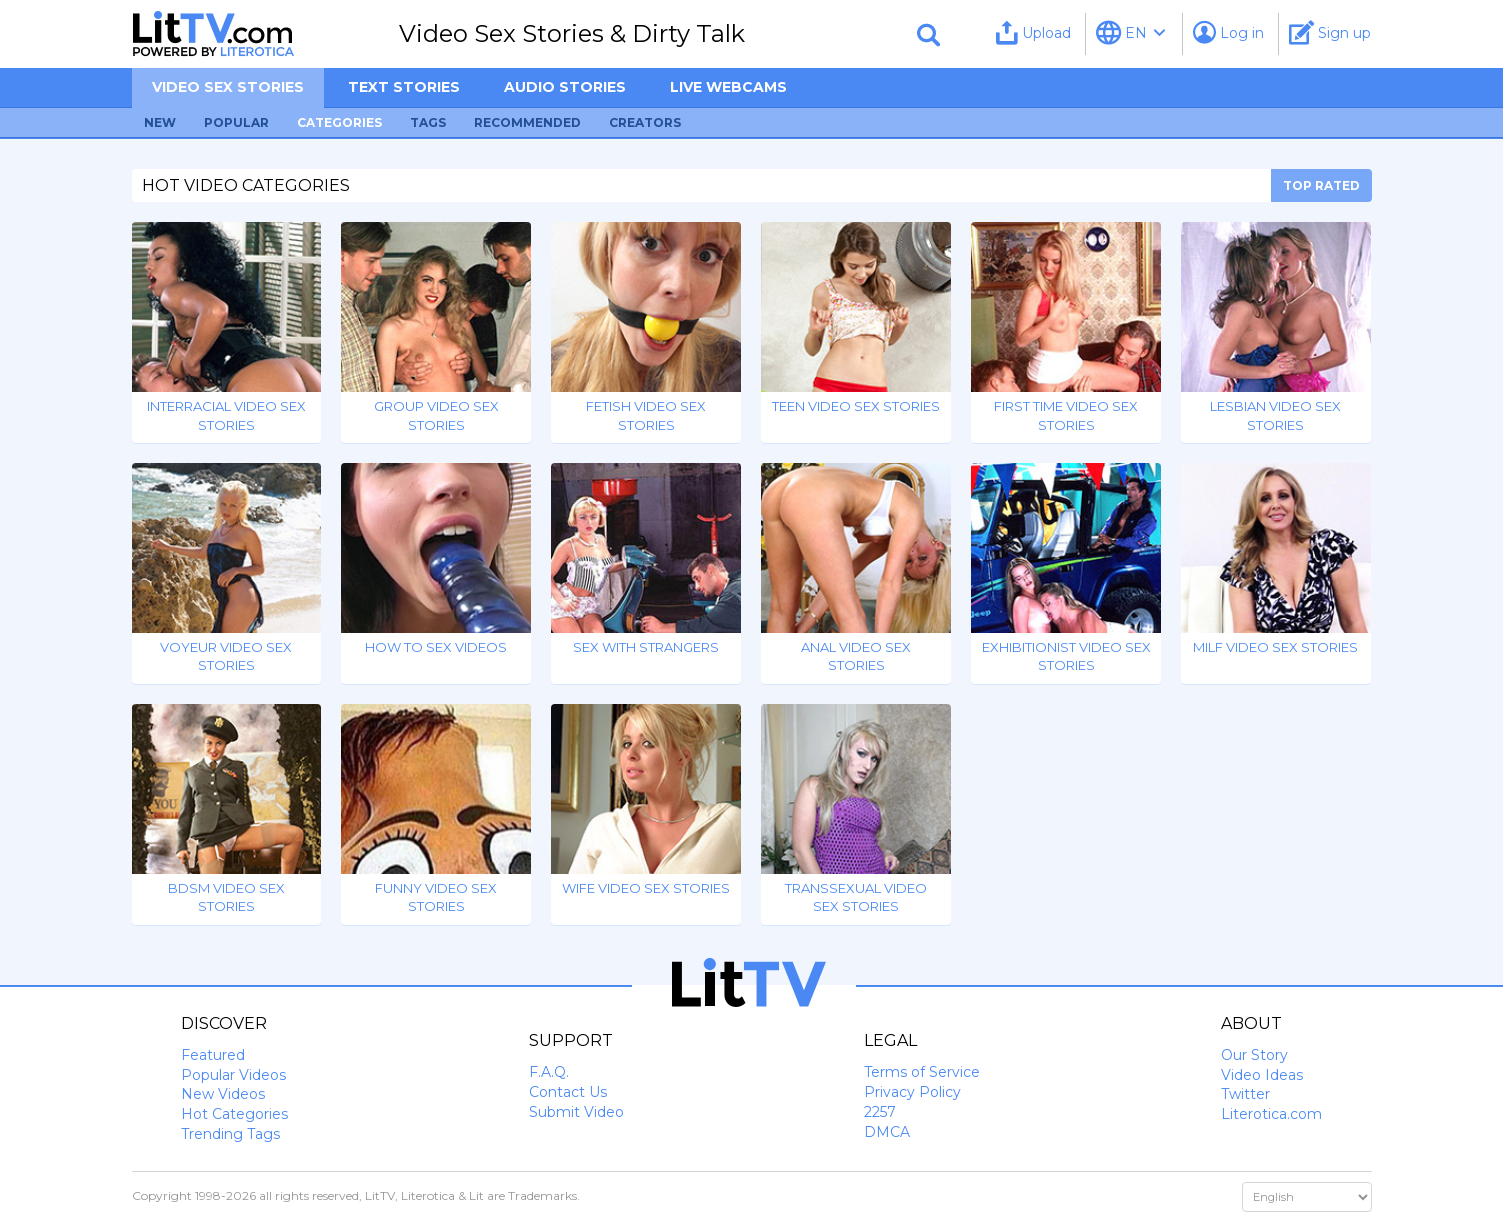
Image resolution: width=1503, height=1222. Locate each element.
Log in (1228, 32)
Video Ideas (1262, 1075)
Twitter (1245, 1094)
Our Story (1254, 1055)
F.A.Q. (549, 1072)
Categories (339, 122)
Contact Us (568, 1092)
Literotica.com (1271, 1114)
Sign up (1330, 32)
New (160, 122)
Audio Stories (565, 87)
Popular (236, 122)
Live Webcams (728, 87)
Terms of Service (922, 1072)
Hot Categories (234, 1114)
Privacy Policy (912, 1092)
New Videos (223, 1094)
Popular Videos (233, 1075)
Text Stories (404, 87)
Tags (428, 122)
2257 (880, 1112)
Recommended (527, 122)
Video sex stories (228, 87)
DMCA (887, 1132)
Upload (1033, 32)
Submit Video (576, 1112)
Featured (213, 1055)
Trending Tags (230, 1134)
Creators (645, 122)
